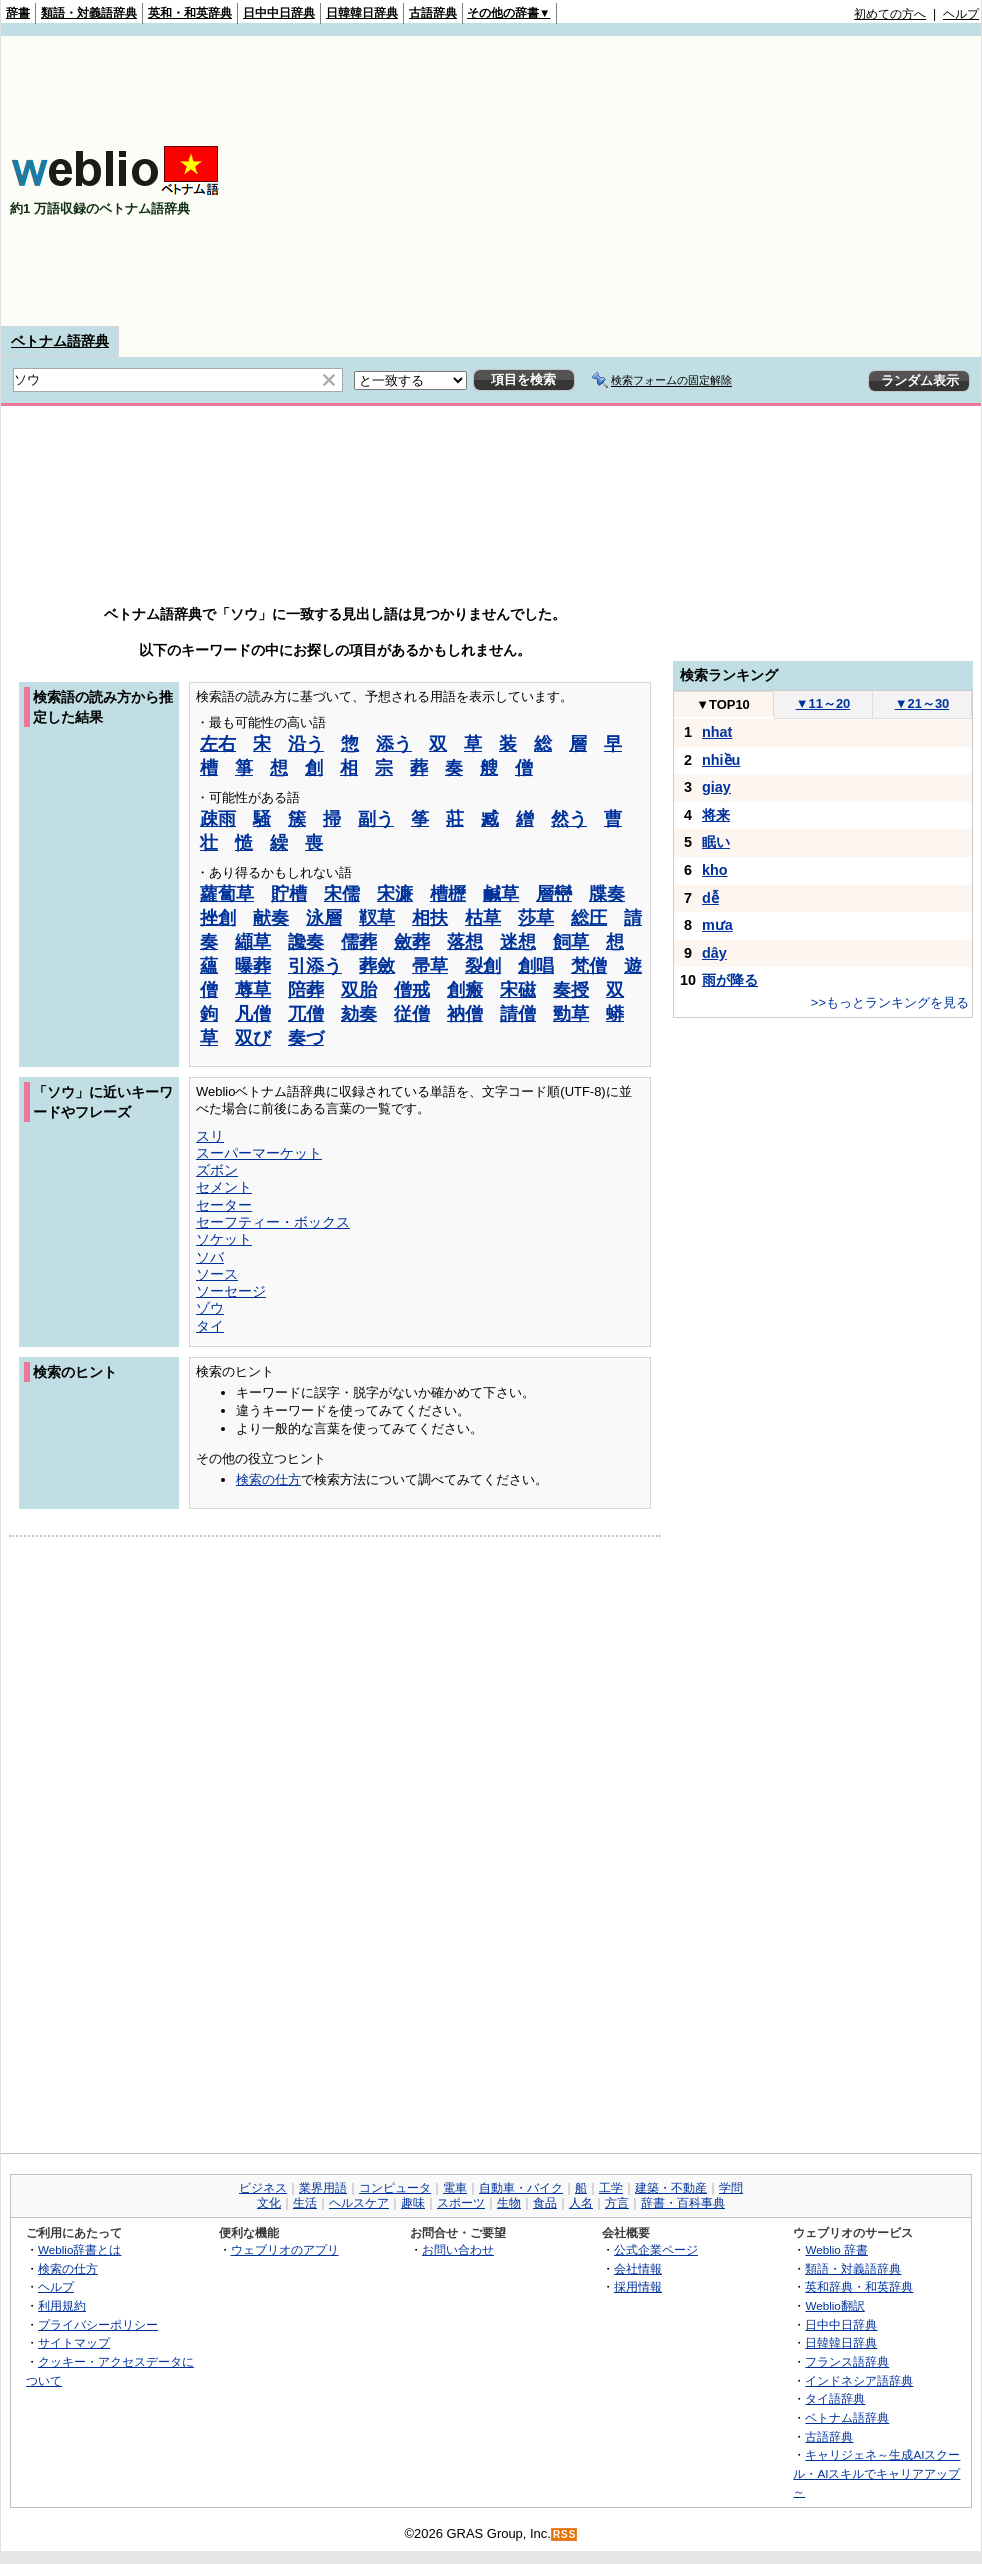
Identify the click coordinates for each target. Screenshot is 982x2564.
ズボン (217, 1170)
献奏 (271, 918)
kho (715, 870)
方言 (617, 2203)
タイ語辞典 (835, 2398)
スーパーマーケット (259, 1153)
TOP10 (723, 704)
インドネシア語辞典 (859, 2380)
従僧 (412, 1014)
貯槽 (289, 894)
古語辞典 (433, 13)
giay (716, 787)
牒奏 (607, 894)
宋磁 (518, 990)
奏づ (306, 1038)
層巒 (554, 894)
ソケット (224, 1239)
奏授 (571, 990)
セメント (224, 1187)
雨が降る (730, 980)
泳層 (324, 918)
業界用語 (323, 2188)
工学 (611, 2188)
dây (714, 953)
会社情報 (638, 2268)
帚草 (430, 966)
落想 (465, 942)
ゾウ (210, 1308)
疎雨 (218, 819)
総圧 (589, 918)
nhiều (721, 760)
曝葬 (253, 966)
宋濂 (395, 894)
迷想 (518, 942)
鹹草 (501, 894)
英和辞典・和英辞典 (859, 2286)
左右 (218, 744)
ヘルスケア (359, 2203)
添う (394, 744)
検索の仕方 (268, 1479)
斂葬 (412, 942)
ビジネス (263, 2188)
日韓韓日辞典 (362, 13)
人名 (581, 2203)
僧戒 (412, 990)
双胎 (359, 990)
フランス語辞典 (847, 2361)
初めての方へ (890, 14)
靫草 (377, 918)
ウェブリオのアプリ (285, 2249)
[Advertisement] (720, 181)
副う (376, 819)
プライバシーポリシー (98, 2324)
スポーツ (461, 2203)
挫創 (218, 918)
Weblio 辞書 (836, 2249)
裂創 (483, 966)
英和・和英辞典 (190, 13)
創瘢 (465, 990)
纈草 (253, 942)
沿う (306, 744)
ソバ (210, 1257)
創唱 (536, 966)
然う (569, 819)
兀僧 (306, 1014)
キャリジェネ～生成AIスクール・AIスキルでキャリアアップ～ (876, 2473)
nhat (717, 732)
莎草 (536, 918)
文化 (269, 2203)
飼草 (571, 942)
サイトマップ (74, 2342)
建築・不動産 (671, 2188)
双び (253, 1038)
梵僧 (589, 966)
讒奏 (306, 942)
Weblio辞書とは (79, 2249)
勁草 (571, 1014)
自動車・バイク (521, 2188)
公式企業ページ (656, 2249)
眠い (716, 842)
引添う (315, 966)
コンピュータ (395, 2188)
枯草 (483, 918)
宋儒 (342, 894)
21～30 (922, 703)
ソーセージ (231, 1291)
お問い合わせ (458, 2249)
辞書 (18, 13)
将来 (716, 815)
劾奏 (359, 1014)
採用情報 (638, 2286)
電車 (455, 2188)
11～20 (823, 703)
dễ (710, 898)
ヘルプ (961, 14)
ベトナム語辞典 (60, 341)
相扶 (430, 918)
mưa (717, 925)
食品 (545, 2203)
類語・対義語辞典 (89, 13)
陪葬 (306, 990)
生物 (509, 2203)
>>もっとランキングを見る (890, 1002)
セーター (224, 1205)
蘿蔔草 (227, 894)
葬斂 (377, 966)
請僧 (518, 1014)
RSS (565, 2534)
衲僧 (465, 1014)
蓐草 (253, 990)
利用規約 (62, 2305)
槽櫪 (448, 894)
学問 (731, 2188)
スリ (210, 1136)
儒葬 (359, 942)
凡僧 (253, 1014)
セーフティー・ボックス (273, 1222)
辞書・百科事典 (683, 2203)
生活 (305, 2203)
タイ (210, 1326)
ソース (217, 1274)
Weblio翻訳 (834, 2305)
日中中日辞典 (279, 13)
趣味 (413, 2203)
